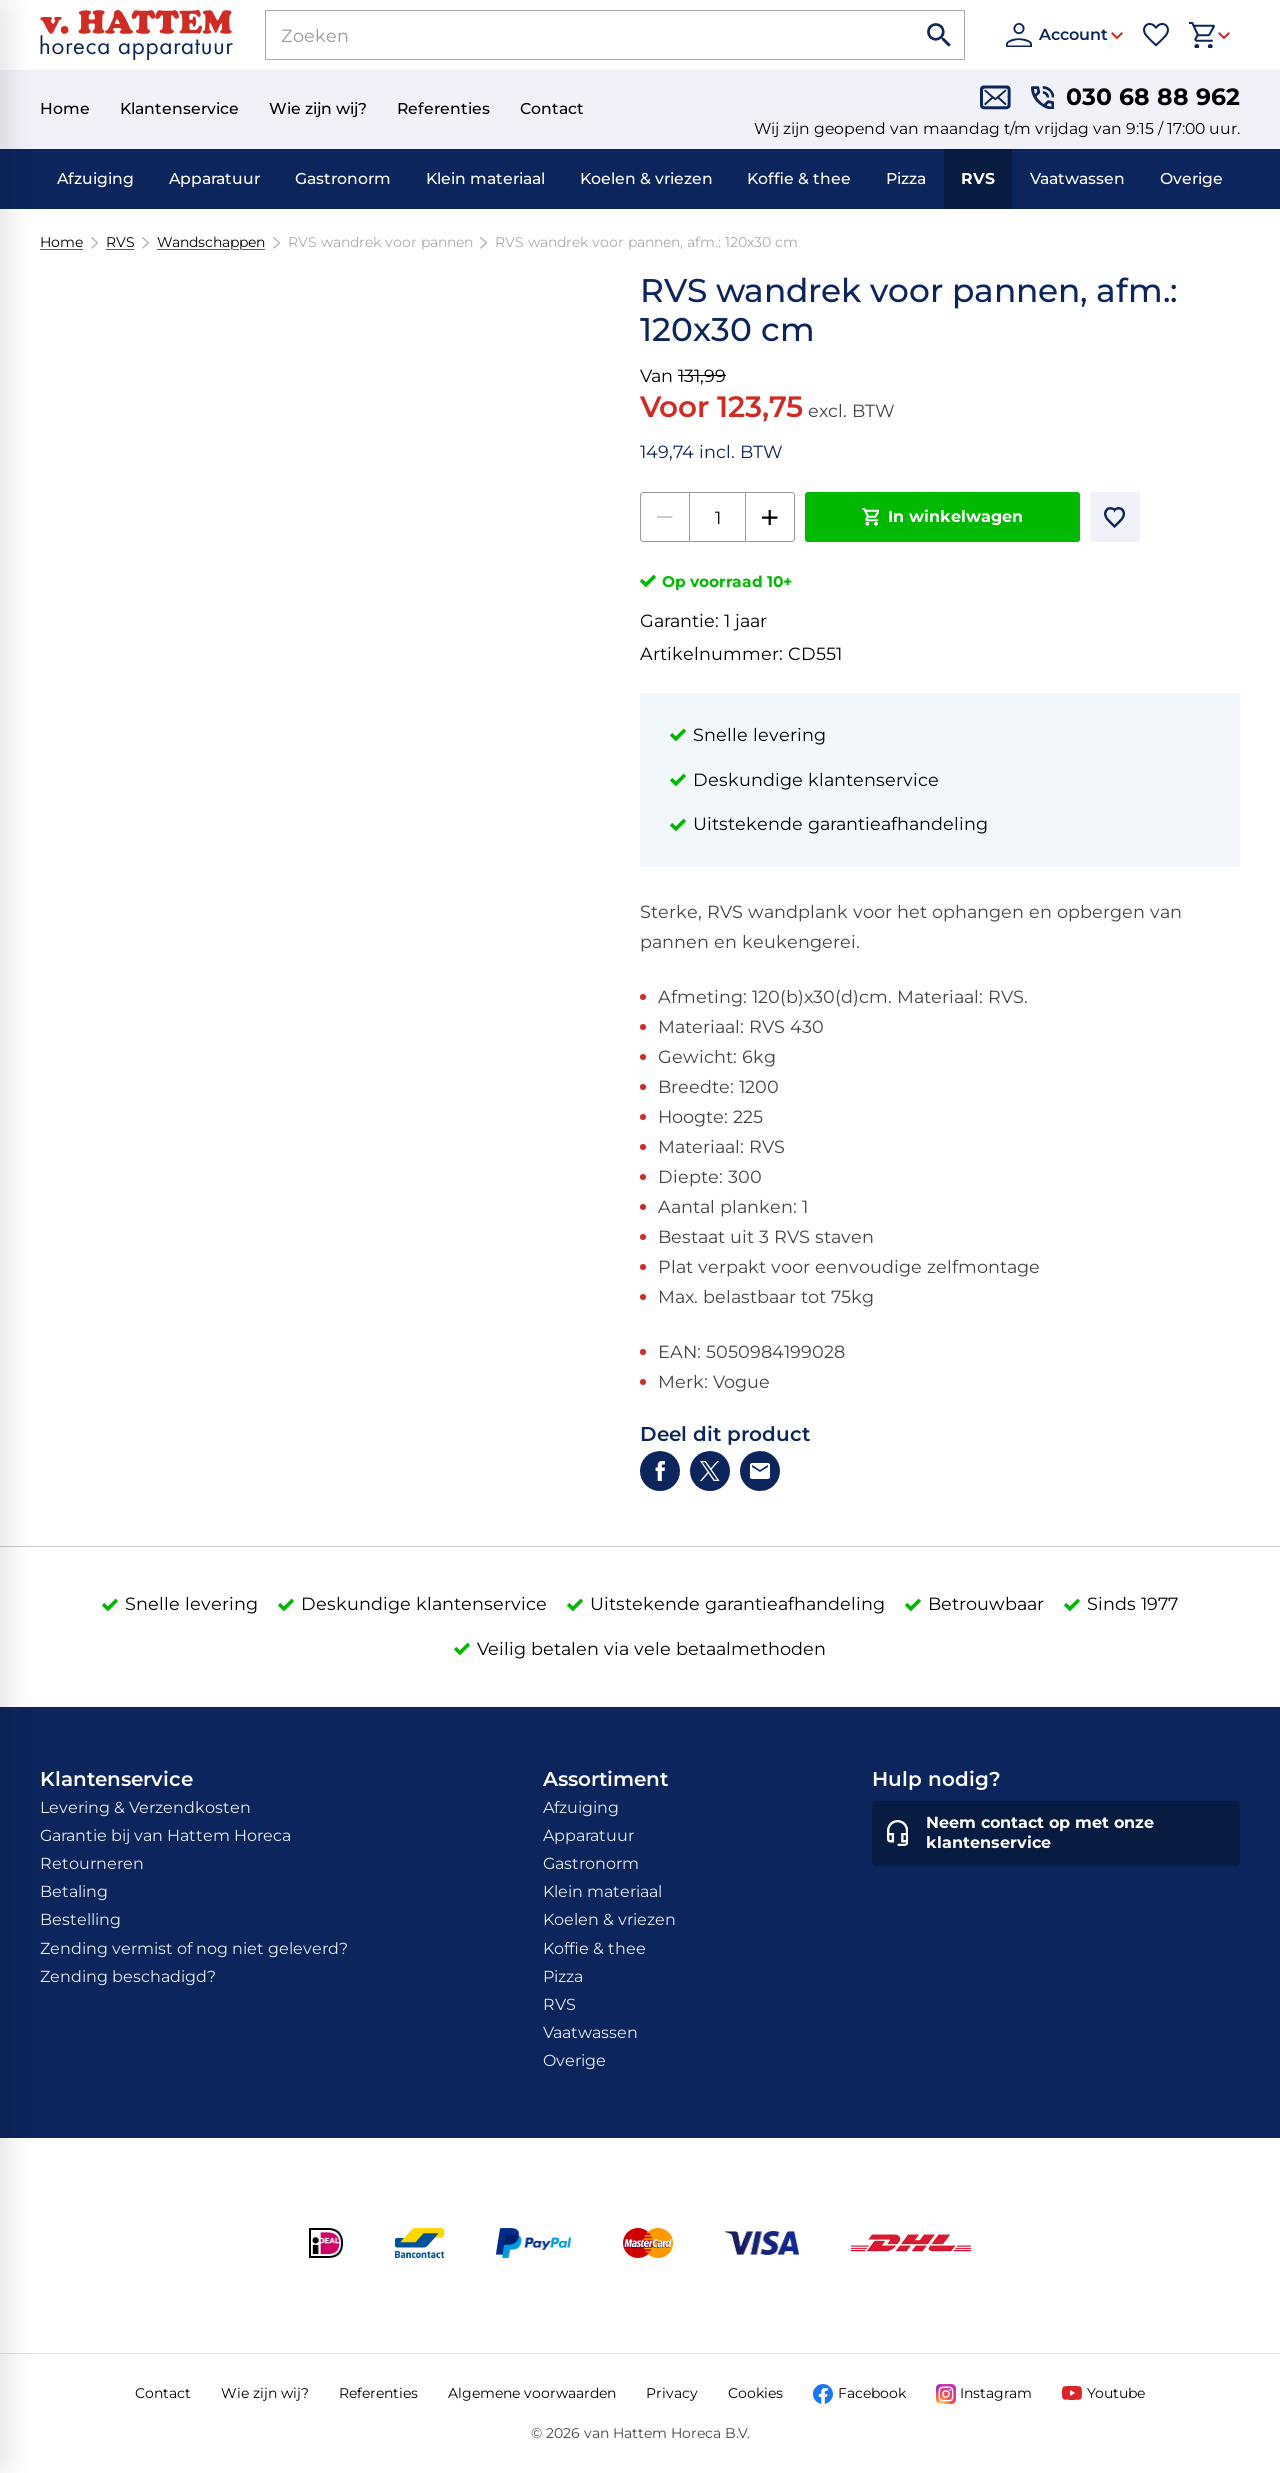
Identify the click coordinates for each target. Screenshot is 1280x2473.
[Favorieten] (1156, 35)
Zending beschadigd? (128, 1976)
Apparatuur (214, 178)
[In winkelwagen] (942, 517)
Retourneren (92, 1863)
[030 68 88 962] (1135, 97)
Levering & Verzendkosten (145, 1807)
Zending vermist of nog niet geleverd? (194, 1948)
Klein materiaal (485, 178)
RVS (978, 178)
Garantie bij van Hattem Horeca (165, 1835)
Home (61, 242)
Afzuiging (95, 178)
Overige (1191, 178)
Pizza (906, 178)
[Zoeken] (567, 35)
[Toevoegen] (1115, 517)
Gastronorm (343, 178)
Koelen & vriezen (646, 178)
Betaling (74, 1891)
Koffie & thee (799, 178)
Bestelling (80, 1919)
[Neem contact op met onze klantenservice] (1056, 1834)
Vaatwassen (1077, 178)
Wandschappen (211, 242)
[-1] (665, 517)
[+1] (770, 517)
